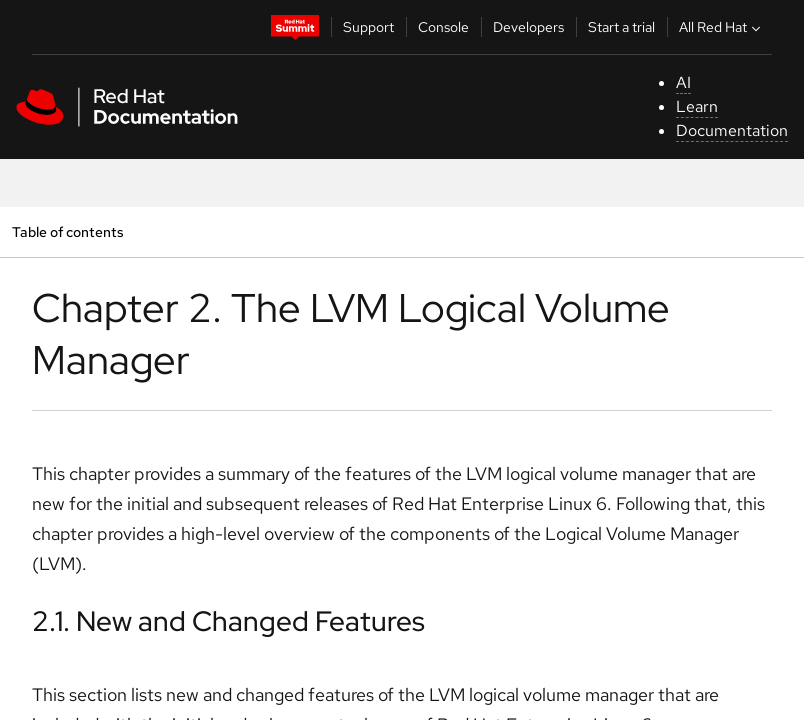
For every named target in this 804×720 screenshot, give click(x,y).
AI (683, 82)
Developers (528, 27)
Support (368, 27)
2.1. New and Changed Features (228, 621)
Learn (697, 106)
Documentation (732, 130)
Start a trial (621, 27)
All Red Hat (722, 27)
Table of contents (67, 231)
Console (443, 27)
